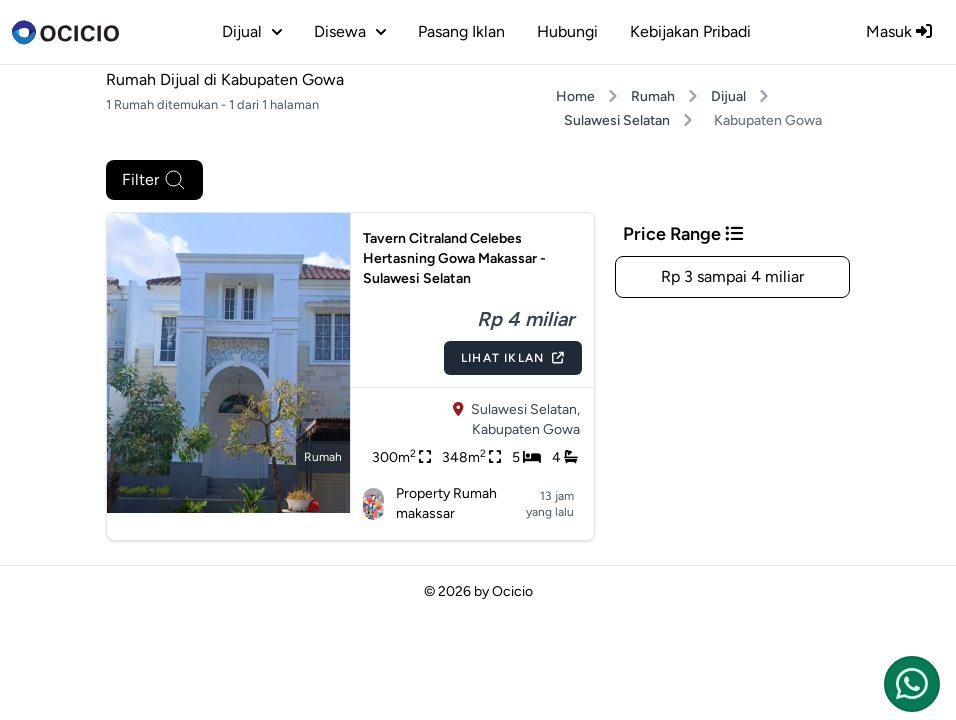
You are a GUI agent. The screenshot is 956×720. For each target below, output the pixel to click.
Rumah (653, 96)
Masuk (899, 31)
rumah (323, 457)
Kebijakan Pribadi (690, 31)
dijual (252, 31)
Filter (154, 180)
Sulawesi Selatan (617, 120)
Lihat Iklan (513, 358)
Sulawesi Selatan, (525, 409)
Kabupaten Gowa (526, 429)
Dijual (728, 96)
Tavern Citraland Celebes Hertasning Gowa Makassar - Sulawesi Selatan (454, 258)
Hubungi (567, 31)
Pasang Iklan (461, 31)
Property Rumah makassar (430, 503)
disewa (350, 31)
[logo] (65, 32)
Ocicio (512, 591)
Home (575, 96)
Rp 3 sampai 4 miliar (732, 276)
